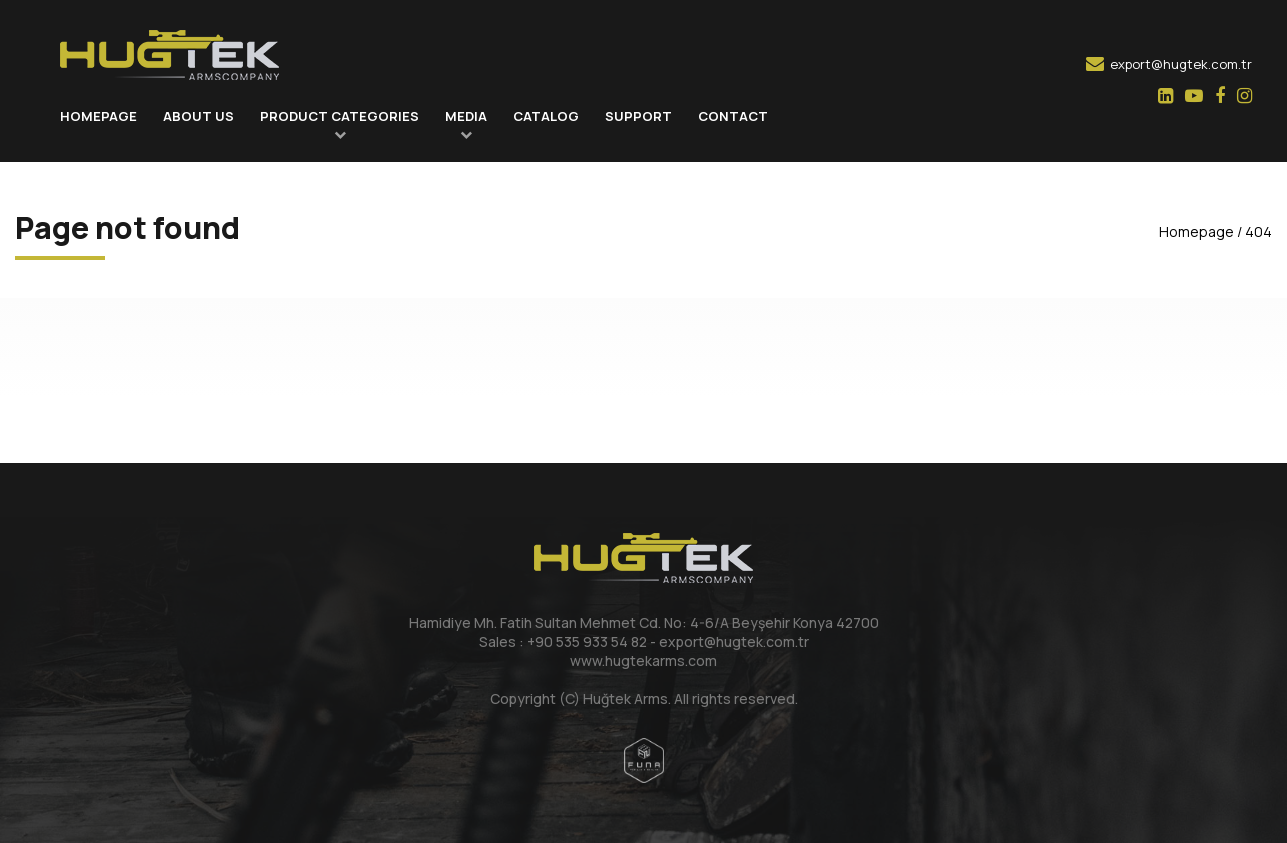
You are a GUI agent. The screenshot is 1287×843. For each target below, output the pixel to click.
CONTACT (733, 116)
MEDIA (466, 116)
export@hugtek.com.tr (1169, 64)
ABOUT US (198, 116)
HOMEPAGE (98, 116)
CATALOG (546, 116)
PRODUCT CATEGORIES (339, 116)
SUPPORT (638, 116)
